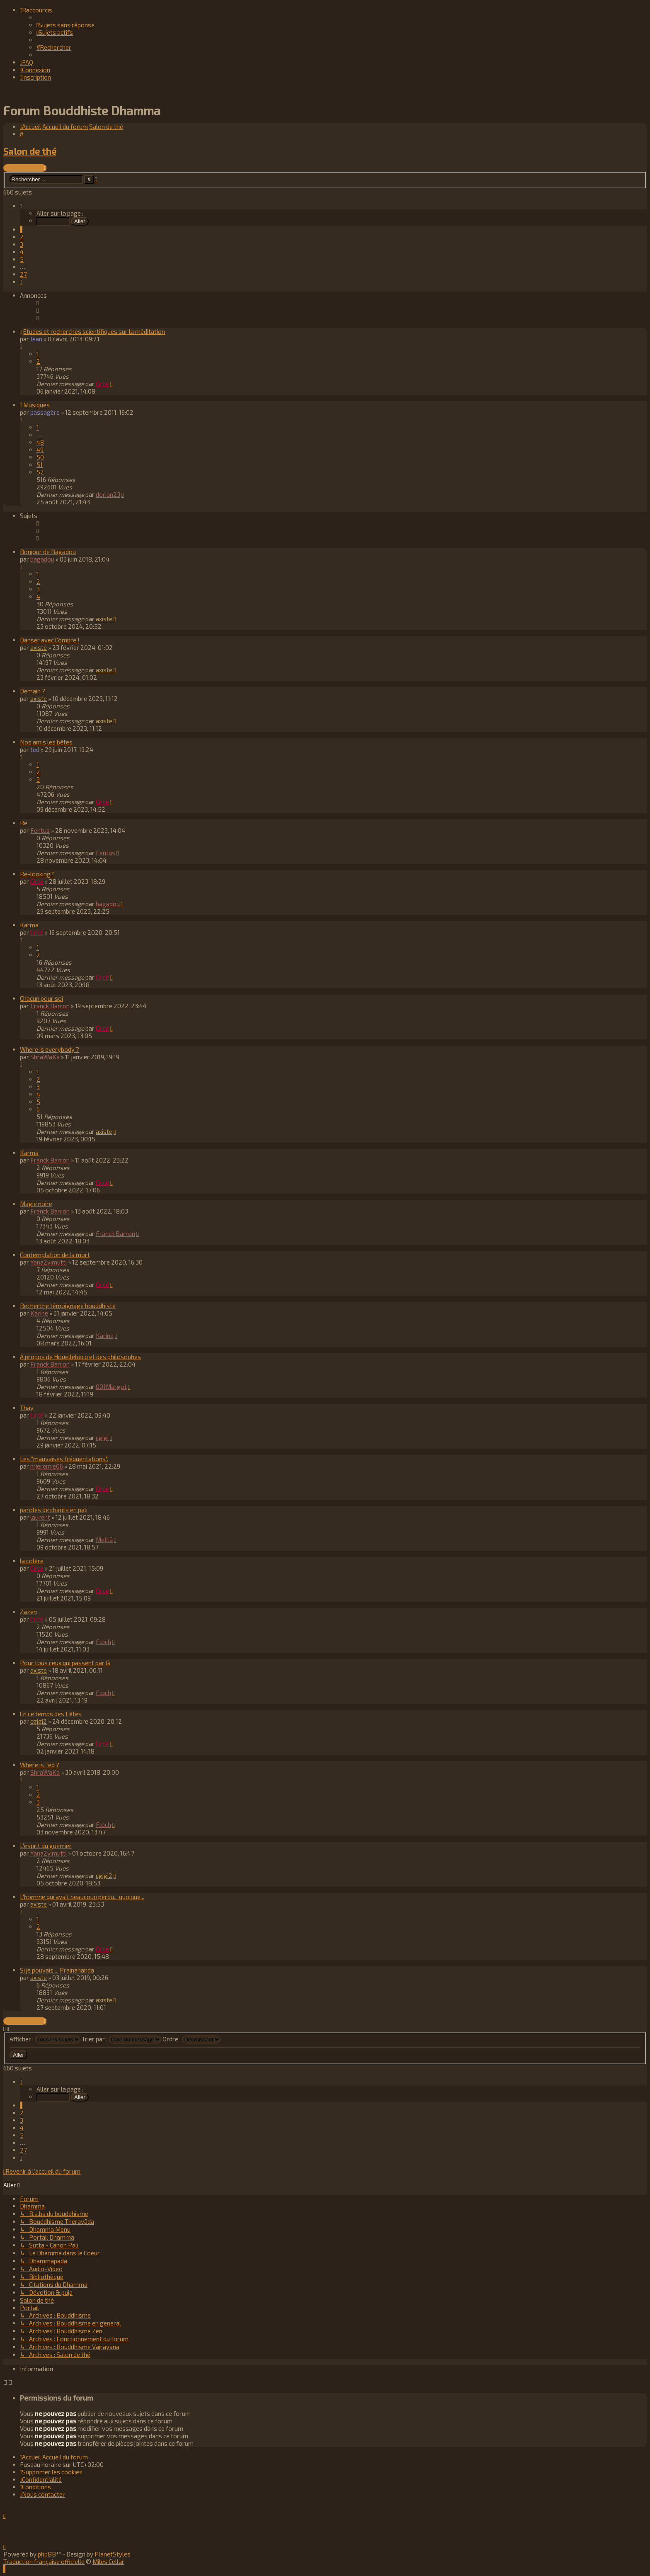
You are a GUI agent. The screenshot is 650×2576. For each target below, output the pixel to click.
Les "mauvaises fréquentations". (64, 1458)
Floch (103, 1641)
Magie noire (36, 1203)
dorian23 (108, 494)
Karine (39, 1312)
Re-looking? (37, 873)
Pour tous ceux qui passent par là (65, 1662)
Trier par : (121, 2038)
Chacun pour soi (41, 998)
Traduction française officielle (44, 2561)
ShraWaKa (45, 1056)
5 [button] (22, 259)
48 (40, 441)
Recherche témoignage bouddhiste (68, 1305)
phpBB (47, 2554)
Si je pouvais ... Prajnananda (57, 1969)
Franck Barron (50, 1005)
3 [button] (21, 244)
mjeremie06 (46, 1465)
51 (39, 464)
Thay (27, 1407)
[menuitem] (65, 25)
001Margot (111, 1386)
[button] (21, 205)
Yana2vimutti (48, 1261)
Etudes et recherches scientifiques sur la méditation (94, 331)
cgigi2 (38, 1721)
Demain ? (32, 690)
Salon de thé (29, 150)
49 (40, 449)
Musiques (36, 404)
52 (40, 471)
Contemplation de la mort (55, 1254)
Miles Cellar (108, 2561)
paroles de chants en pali (53, 1509)
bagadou (42, 558)
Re (23, 822)
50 (40, 456)
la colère (32, 1560)
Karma (29, 924)
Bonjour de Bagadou (48, 551)
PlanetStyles (113, 2554)
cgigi (102, 1437)
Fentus (40, 830)
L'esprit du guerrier (46, 1845)
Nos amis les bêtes (46, 741)
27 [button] (23, 273)
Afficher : (45, 2038)
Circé (102, 383)
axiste (104, 618)
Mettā (104, 1539)
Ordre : (191, 2038)
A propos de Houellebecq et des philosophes (80, 1356)
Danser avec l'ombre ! (50, 639)
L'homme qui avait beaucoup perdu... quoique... (82, 1896)
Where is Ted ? (39, 1764)
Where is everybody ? (49, 1049)
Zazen (28, 1611)
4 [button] (22, 251)
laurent (40, 1516)
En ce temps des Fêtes (51, 1713)
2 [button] (22, 236)
